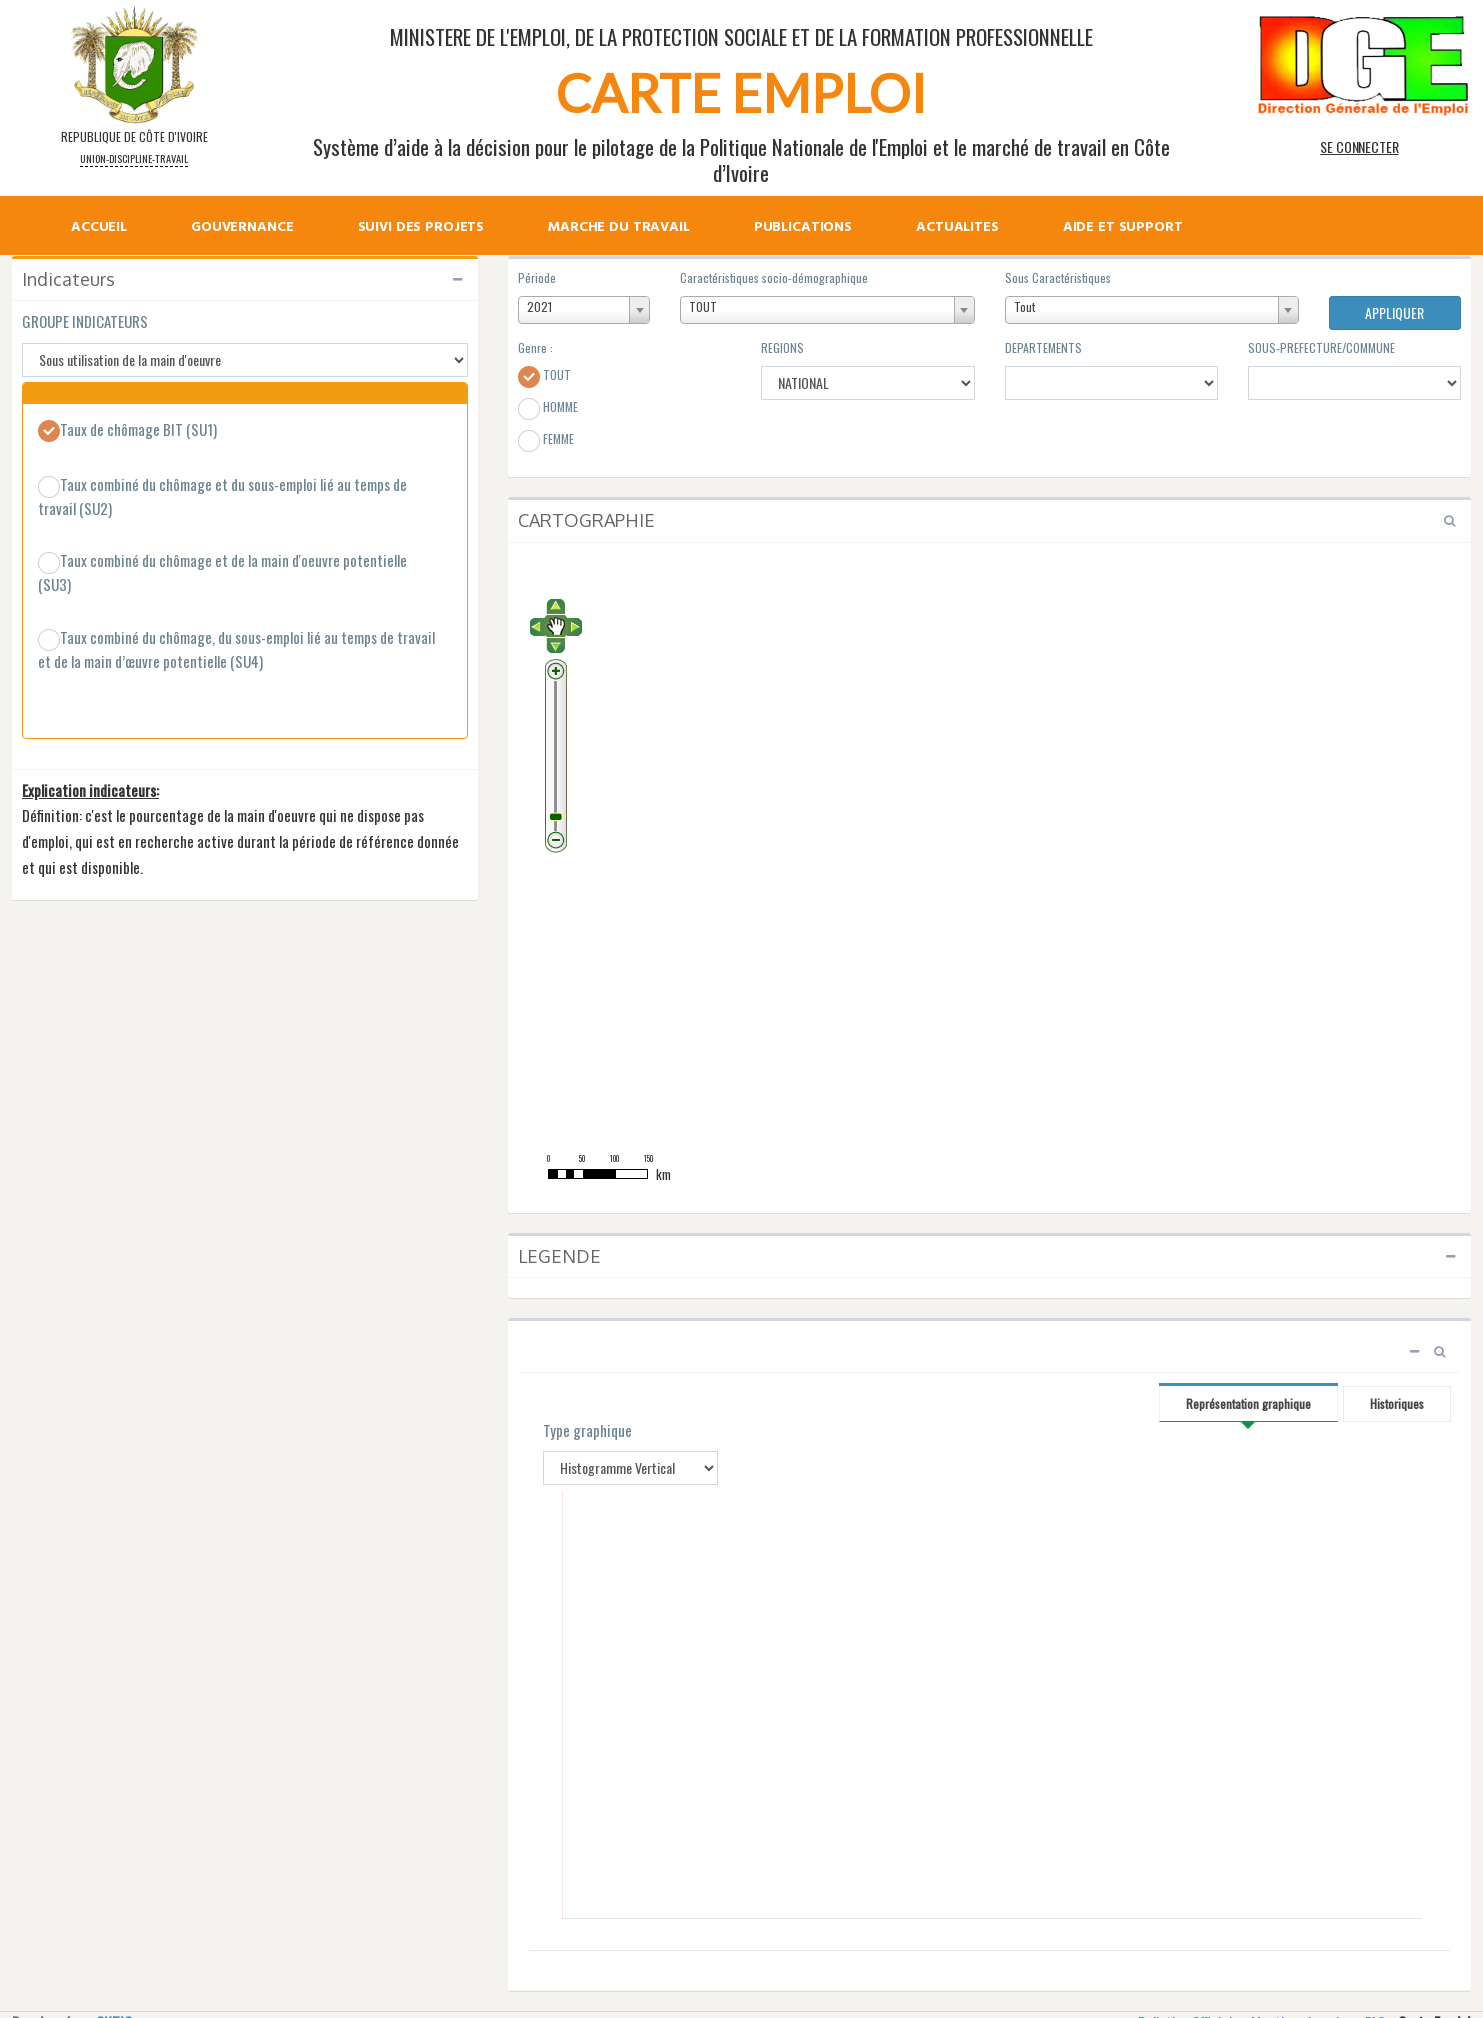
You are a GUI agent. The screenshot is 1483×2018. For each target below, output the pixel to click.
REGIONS (782, 347)
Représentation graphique (1248, 1403)
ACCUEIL (99, 228)
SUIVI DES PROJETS (421, 228)
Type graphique (587, 1430)
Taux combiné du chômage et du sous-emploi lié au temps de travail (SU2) (222, 496)
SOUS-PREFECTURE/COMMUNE (1321, 347)
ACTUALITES (957, 228)
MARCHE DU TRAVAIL (619, 228)
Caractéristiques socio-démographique (774, 277)
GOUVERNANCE (242, 228)
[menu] (639, 207)
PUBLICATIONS (803, 228)
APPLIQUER (1394, 312)
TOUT (544, 377)
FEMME (546, 441)
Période (537, 277)
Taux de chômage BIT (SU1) (127, 431)
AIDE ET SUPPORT (1123, 228)
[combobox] (584, 310)
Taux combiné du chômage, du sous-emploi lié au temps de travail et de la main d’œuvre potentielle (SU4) (236, 649)
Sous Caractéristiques (1058, 277)
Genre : (535, 347)
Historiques (1397, 1403)
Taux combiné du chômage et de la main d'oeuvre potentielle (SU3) (222, 572)
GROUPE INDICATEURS (85, 321)
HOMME (548, 409)
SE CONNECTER (1359, 146)
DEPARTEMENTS (1043, 347)
